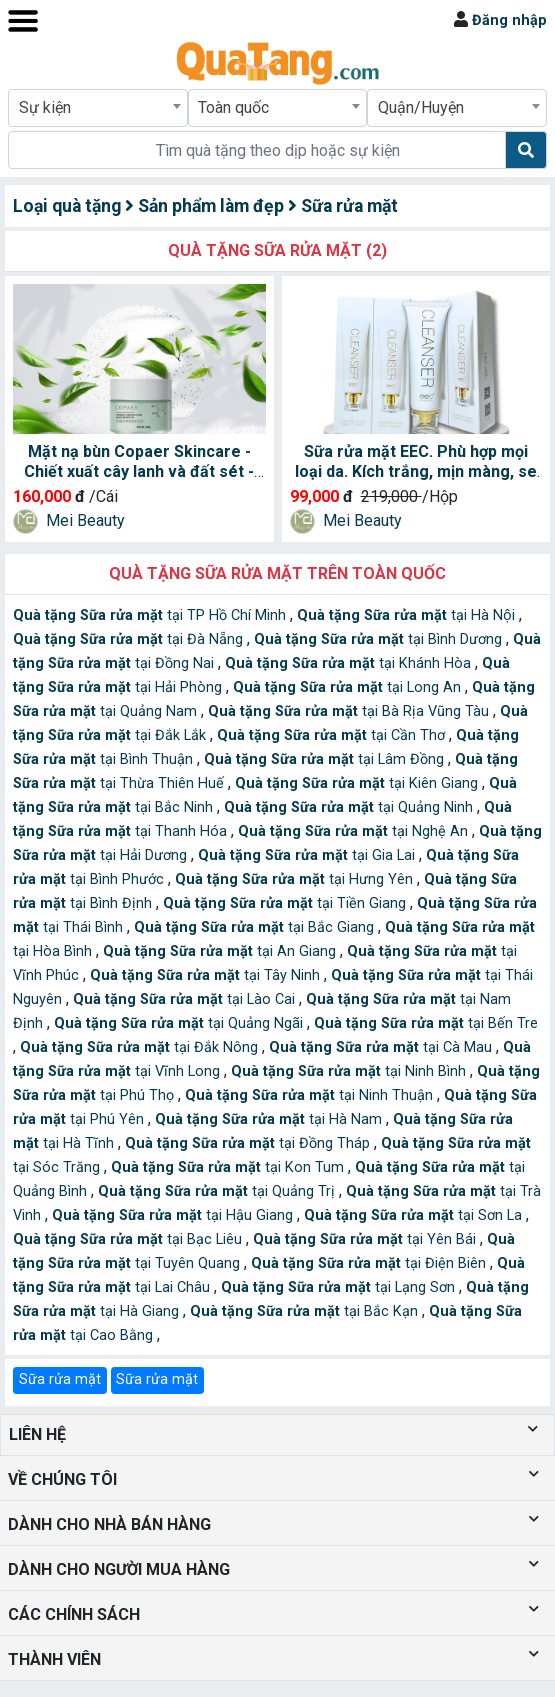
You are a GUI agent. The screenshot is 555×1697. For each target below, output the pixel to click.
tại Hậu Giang (174, 1215)
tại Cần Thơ (333, 735)
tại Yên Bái (366, 1239)
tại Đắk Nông (141, 1047)
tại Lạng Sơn (340, 1287)
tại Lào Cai (186, 999)
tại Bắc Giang (256, 927)
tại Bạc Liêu (129, 1239)
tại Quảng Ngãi (180, 1023)
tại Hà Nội (408, 615)
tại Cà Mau (382, 1047)
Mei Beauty (85, 520)
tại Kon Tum (229, 1167)
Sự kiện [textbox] (45, 107)
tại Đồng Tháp (249, 1143)
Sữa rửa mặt (60, 1379)
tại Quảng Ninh (350, 807)
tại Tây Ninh (207, 975)
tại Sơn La (415, 1215)
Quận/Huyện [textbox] (421, 107)
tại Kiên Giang (358, 783)
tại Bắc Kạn (306, 1311)
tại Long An (349, 687)
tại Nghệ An (355, 831)
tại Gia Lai (308, 855)
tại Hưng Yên (296, 879)
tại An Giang (221, 951)
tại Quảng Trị (218, 1191)
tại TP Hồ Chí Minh (151, 615)
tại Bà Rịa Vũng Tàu (350, 711)
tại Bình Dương (380, 639)
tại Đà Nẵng (130, 639)
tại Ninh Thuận (311, 1095)
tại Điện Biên (370, 1263)
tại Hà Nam (270, 1119)
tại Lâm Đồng (326, 759)
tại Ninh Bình (350, 1071)
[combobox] (98, 108)
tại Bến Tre (426, 1023)
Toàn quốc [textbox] (233, 107)
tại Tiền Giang (286, 903)
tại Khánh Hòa (350, 663)
